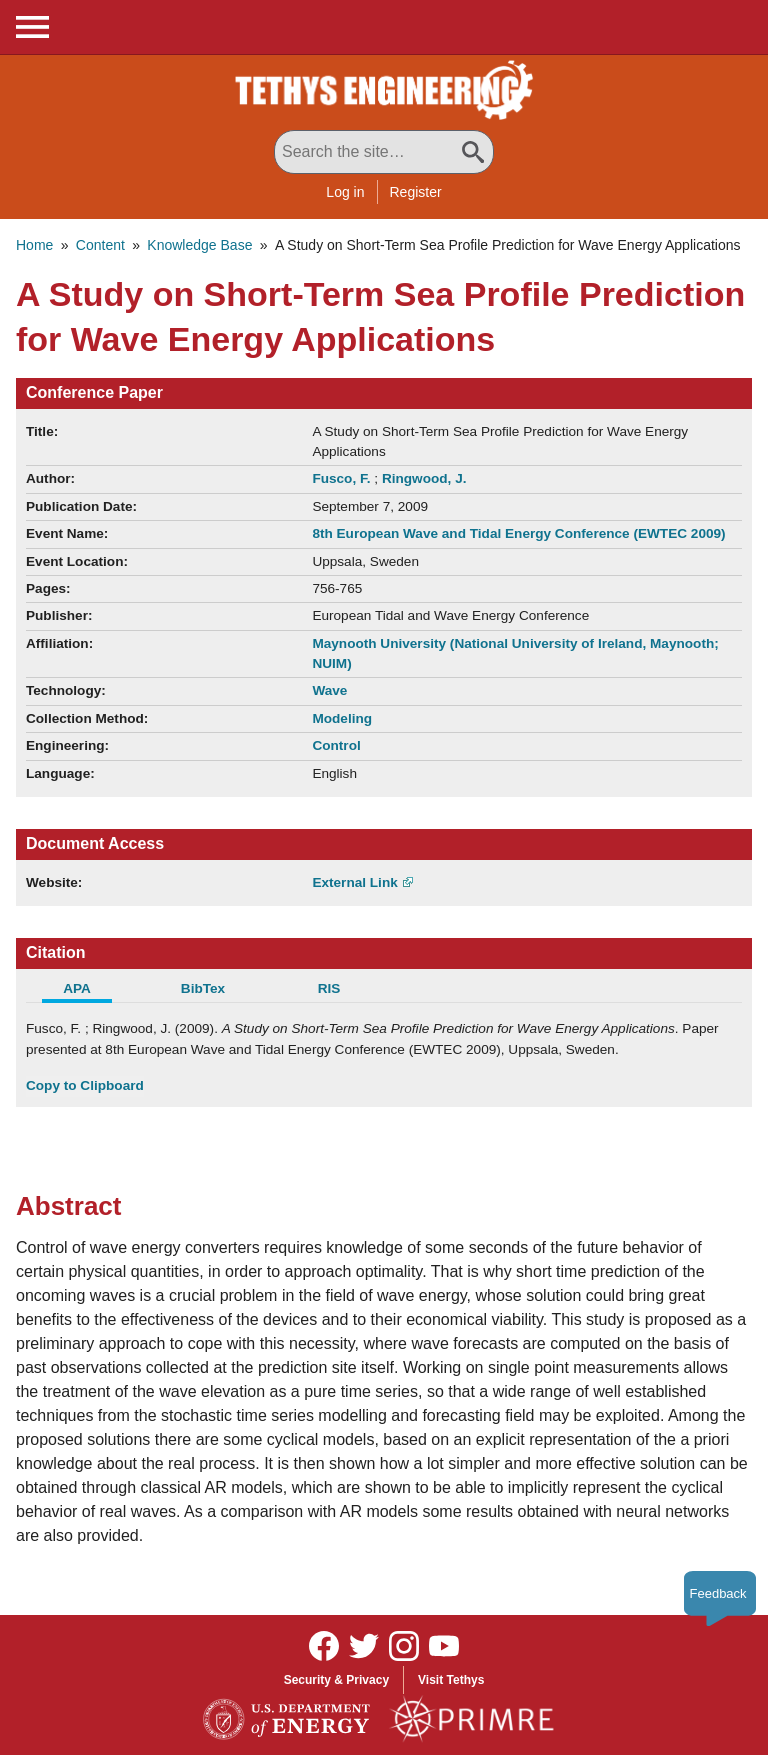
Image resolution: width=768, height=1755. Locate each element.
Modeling (342, 718)
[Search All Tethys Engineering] (384, 152)
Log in (345, 192)
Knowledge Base (199, 245)
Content (100, 245)
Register (416, 192)
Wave (329, 690)
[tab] (89, 991)
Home (34, 245)
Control (336, 745)
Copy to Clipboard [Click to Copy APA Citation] (85, 1085)
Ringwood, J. (424, 478)
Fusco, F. (343, 478)
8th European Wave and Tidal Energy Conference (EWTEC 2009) (518, 533)
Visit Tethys (451, 1680)
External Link (354, 882)
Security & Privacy (336, 1680)
